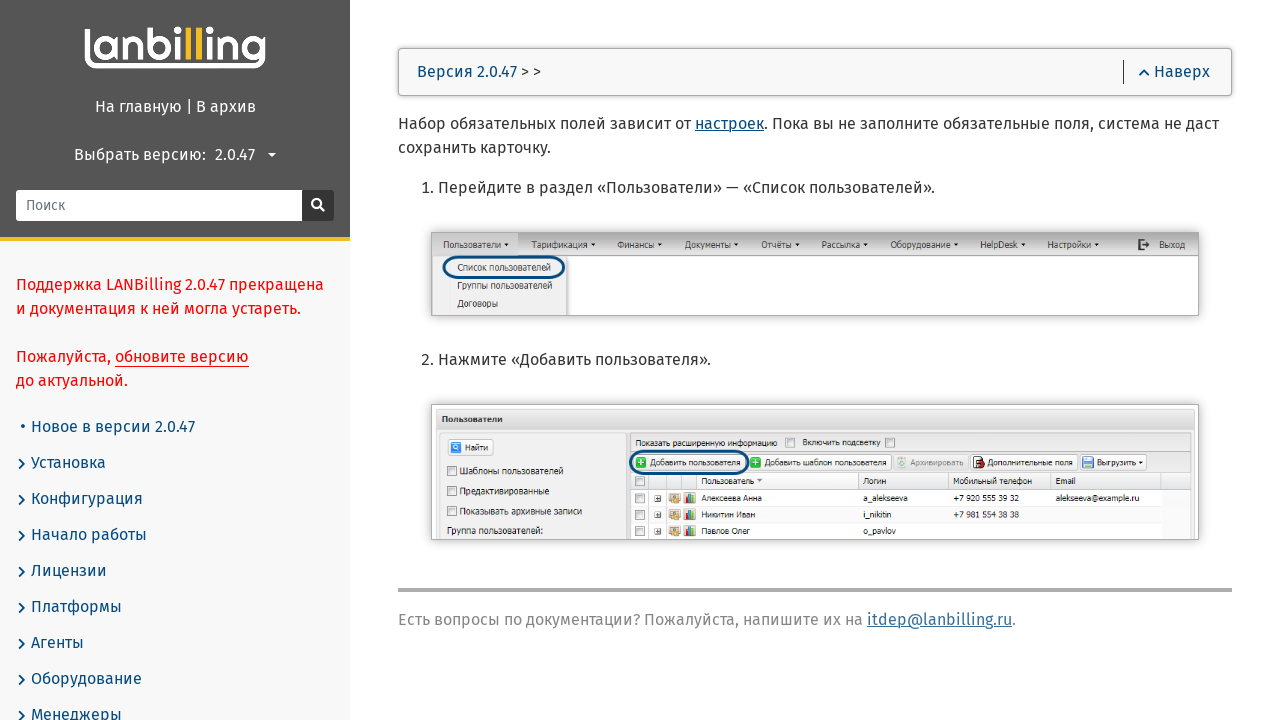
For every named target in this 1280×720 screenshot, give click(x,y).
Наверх (1174, 71)
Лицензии (61, 571)
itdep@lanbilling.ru (939, 619)
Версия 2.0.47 (467, 71)
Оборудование (79, 679)
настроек (729, 123)
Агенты (50, 643)
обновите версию (182, 356)
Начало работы (81, 535)
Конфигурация (79, 499)
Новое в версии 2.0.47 (108, 426)
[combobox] (248, 155)
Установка (61, 463)
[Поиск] (159, 205)
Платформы (69, 607)
